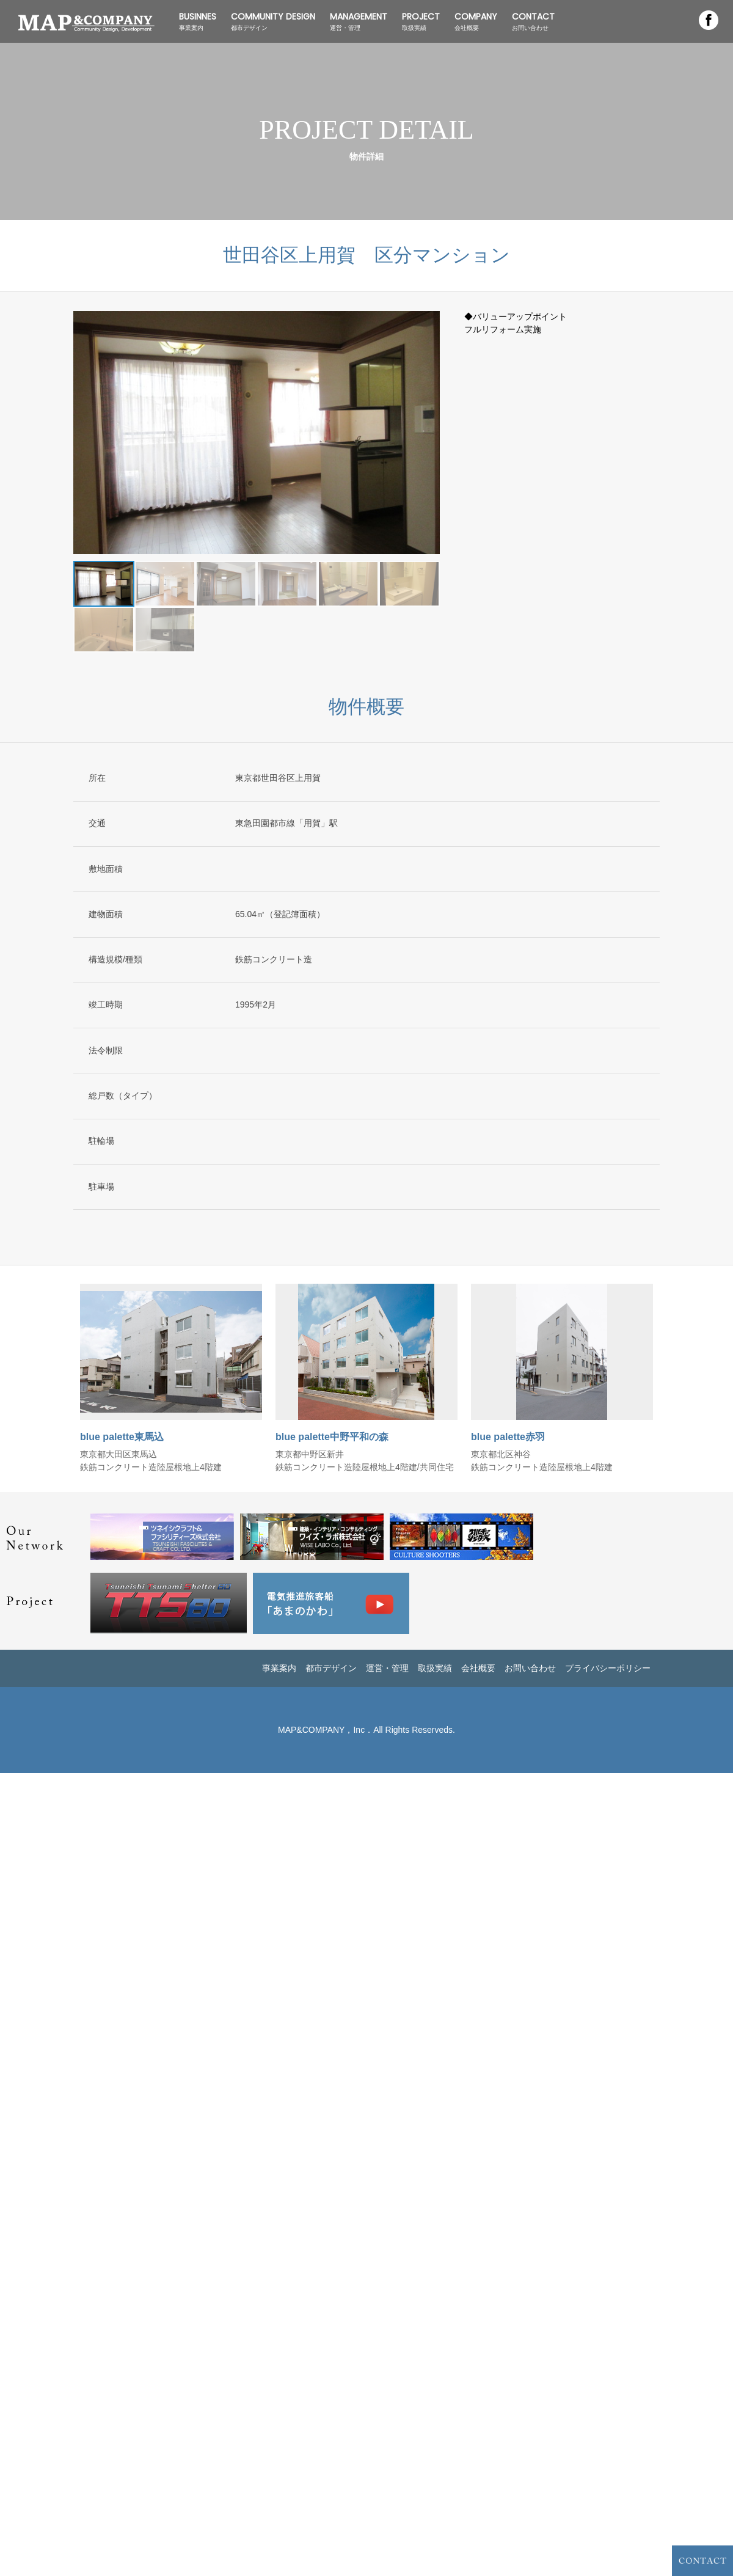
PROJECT (421, 21)
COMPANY (475, 21)
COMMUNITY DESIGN (273, 21)
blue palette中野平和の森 (331, 1437)
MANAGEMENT (358, 21)
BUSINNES (197, 21)
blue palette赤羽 (508, 1437)
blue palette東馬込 (122, 1437)
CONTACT (533, 21)
